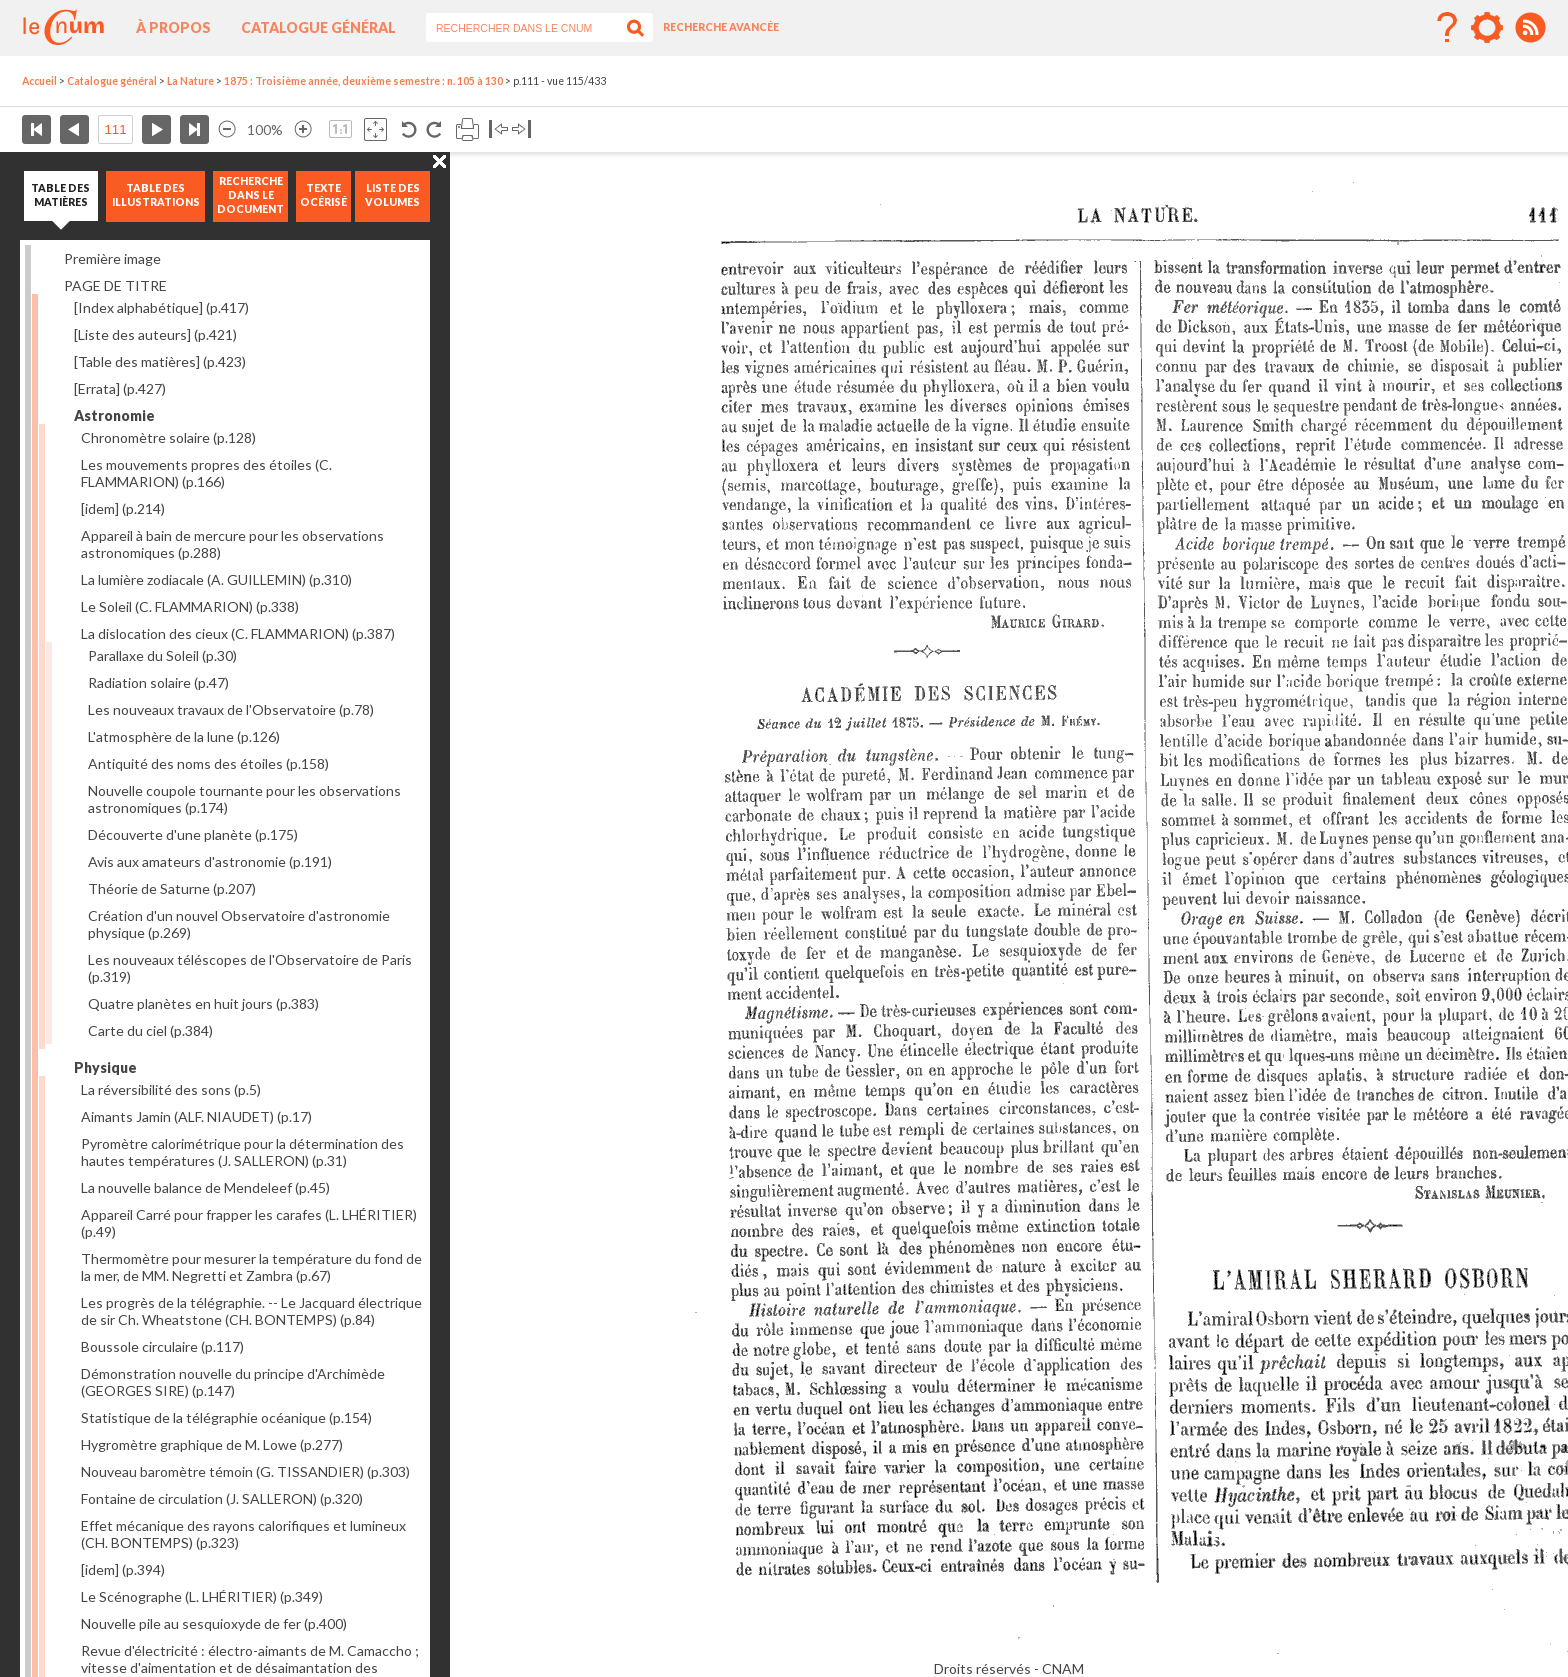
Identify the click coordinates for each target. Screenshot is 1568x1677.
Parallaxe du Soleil (162, 655)
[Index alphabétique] (161, 307)
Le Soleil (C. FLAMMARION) (190, 606)
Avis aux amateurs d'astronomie (210, 861)
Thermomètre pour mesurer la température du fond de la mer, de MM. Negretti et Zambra (251, 1267)
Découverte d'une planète (193, 834)
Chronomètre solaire (168, 437)
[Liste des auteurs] (155, 334)
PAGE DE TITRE (115, 285)
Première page (36, 129)
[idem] (123, 508)
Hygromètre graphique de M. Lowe (212, 1444)
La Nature (190, 81)
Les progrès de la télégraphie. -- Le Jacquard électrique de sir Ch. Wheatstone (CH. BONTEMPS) (251, 1311)
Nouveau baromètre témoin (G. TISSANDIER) (245, 1471)
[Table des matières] (160, 361)
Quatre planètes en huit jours (203, 1003)
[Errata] (120, 388)
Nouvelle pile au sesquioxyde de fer (214, 1623)
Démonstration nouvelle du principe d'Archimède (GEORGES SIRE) (233, 1382)
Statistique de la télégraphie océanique (226, 1417)
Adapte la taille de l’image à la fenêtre (375, 129)
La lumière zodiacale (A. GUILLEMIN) (216, 579)
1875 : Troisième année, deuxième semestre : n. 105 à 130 (363, 81)
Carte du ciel (150, 1030)
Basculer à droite (521, 129)
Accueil (39, 81)
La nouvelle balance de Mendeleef (205, 1187)
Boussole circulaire (162, 1346)
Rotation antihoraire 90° (409, 129)
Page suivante (156, 129)
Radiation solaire (158, 682)
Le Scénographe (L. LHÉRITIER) (202, 1596)
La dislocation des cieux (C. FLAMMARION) (238, 633)
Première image (112, 258)
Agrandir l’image (303, 129)
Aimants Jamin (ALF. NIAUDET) (196, 1116)
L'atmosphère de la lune (184, 736)
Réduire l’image (227, 129)
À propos (173, 27)
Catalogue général (318, 27)
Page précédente (74, 129)
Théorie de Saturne (172, 888)
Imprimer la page (467, 129)
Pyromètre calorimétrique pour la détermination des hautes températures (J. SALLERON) (242, 1152)
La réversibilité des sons (171, 1089)
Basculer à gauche (498, 129)
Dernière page (194, 129)
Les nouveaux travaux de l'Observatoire (231, 709)
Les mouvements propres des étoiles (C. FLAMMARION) (206, 473)
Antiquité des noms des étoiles (208, 763)
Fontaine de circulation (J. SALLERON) (222, 1498)
